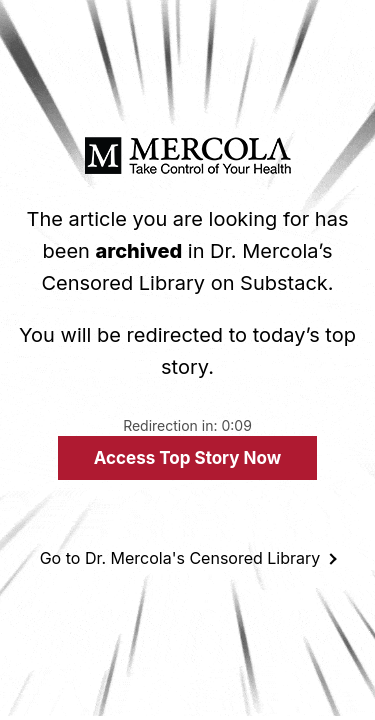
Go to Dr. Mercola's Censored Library (180, 558)
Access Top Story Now (187, 458)
